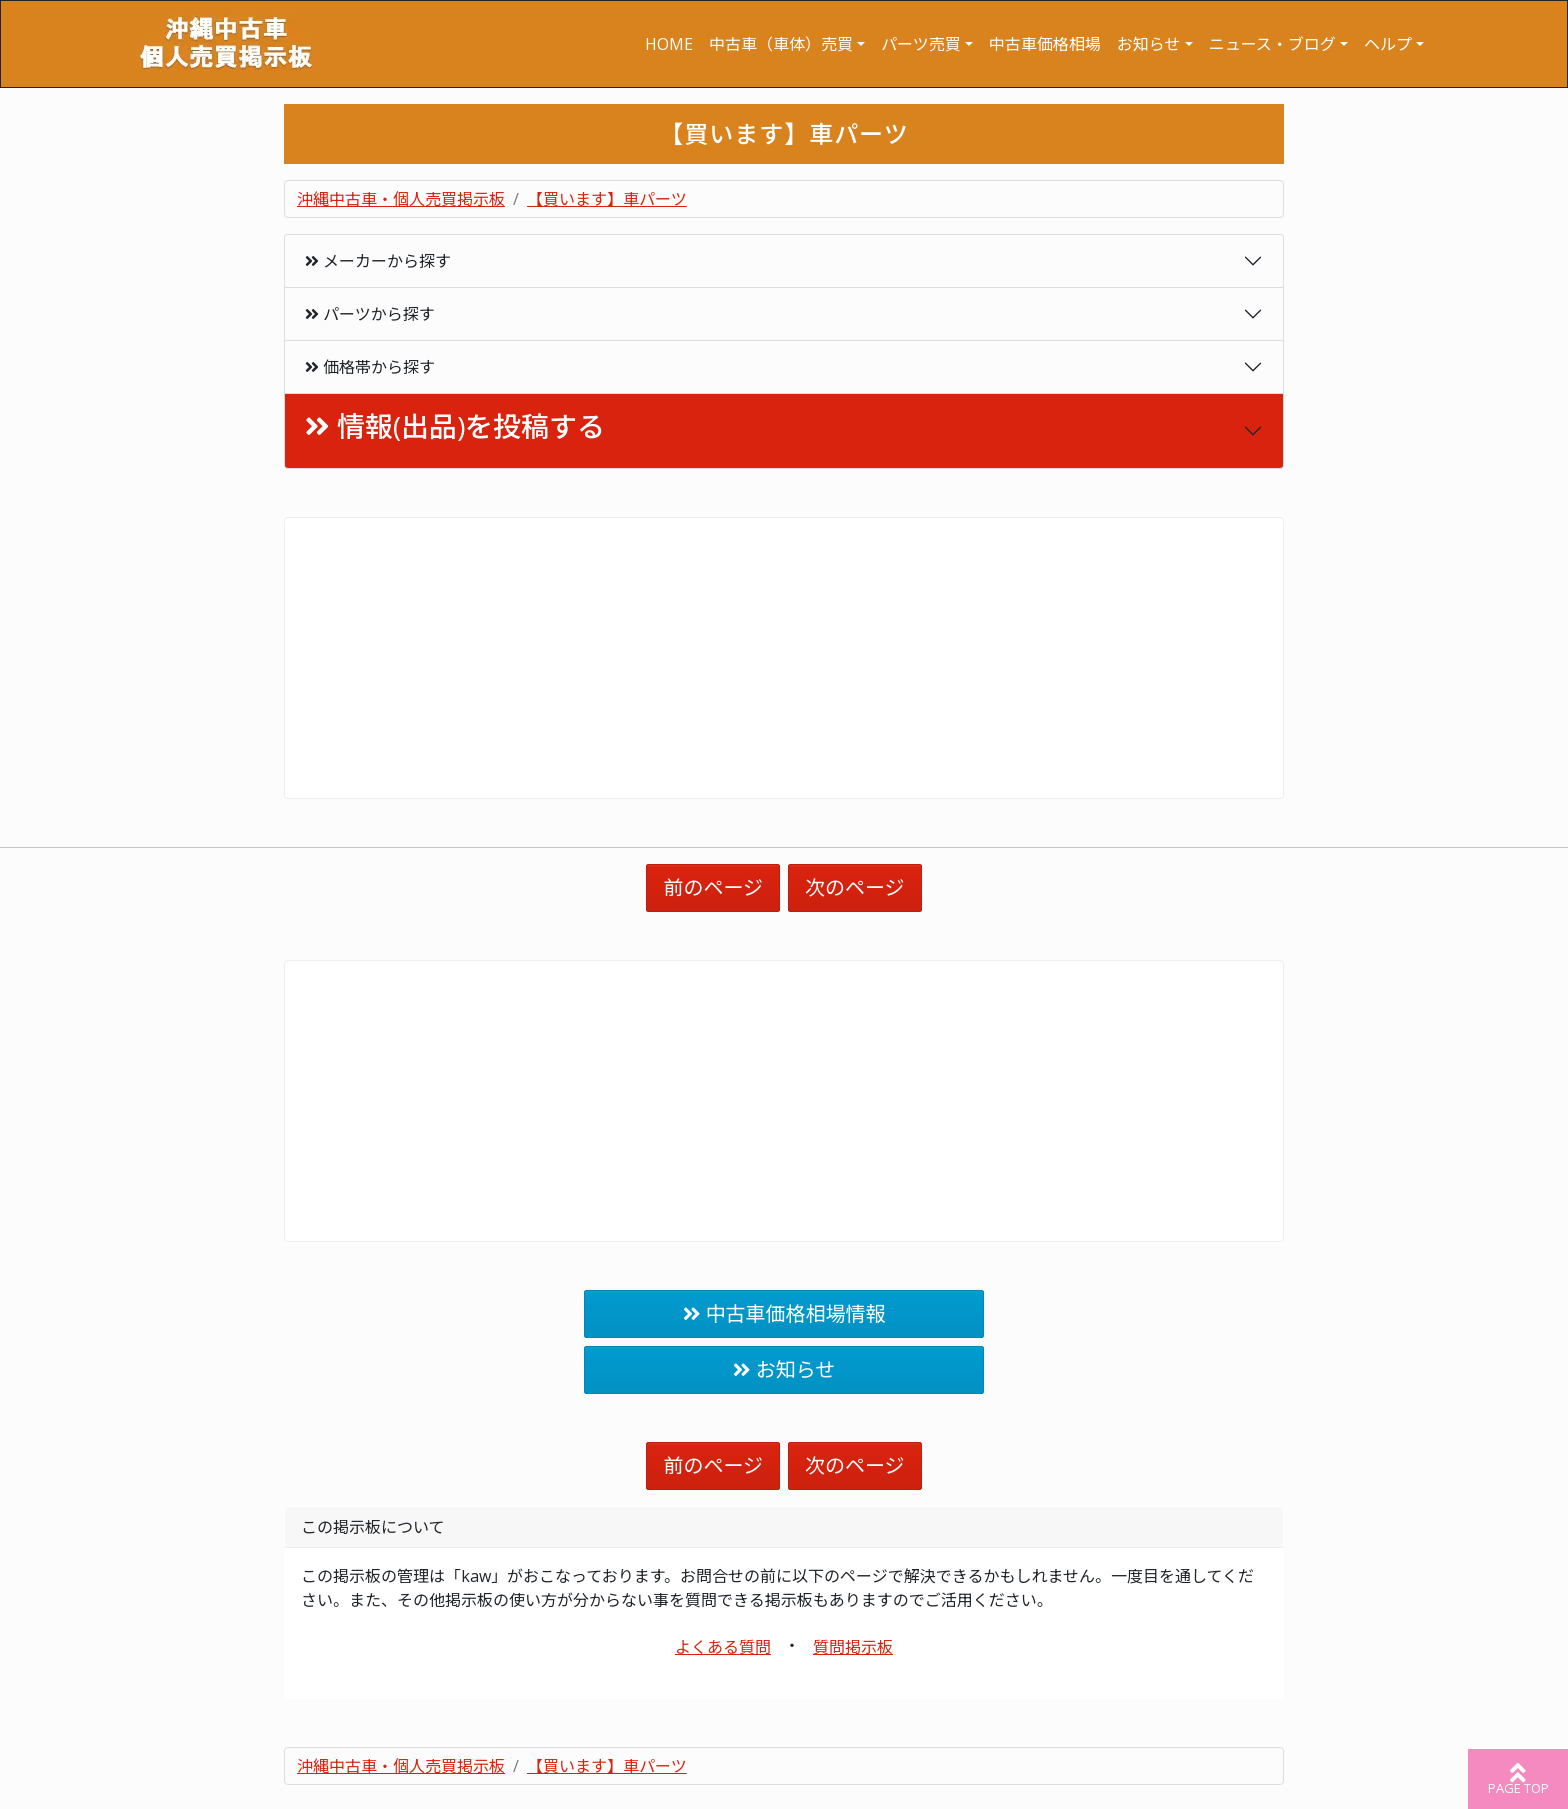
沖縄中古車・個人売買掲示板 (401, 199)
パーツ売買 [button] (921, 44)
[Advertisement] (784, 658)
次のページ (855, 887)
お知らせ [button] (1149, 44)
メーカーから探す (378, 261)
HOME (669, 44)
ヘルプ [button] (1388, 44)
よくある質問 (723, 1647)
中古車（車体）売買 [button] (781, 44)
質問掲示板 (853, 1647)
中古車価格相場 (1045, 44)
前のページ (713, 887)
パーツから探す (370, 314)
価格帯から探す (370, 367)
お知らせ (796, 1369)
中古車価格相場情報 (796, 1313)
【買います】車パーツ (607, 199)
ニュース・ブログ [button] (1272, 44)
